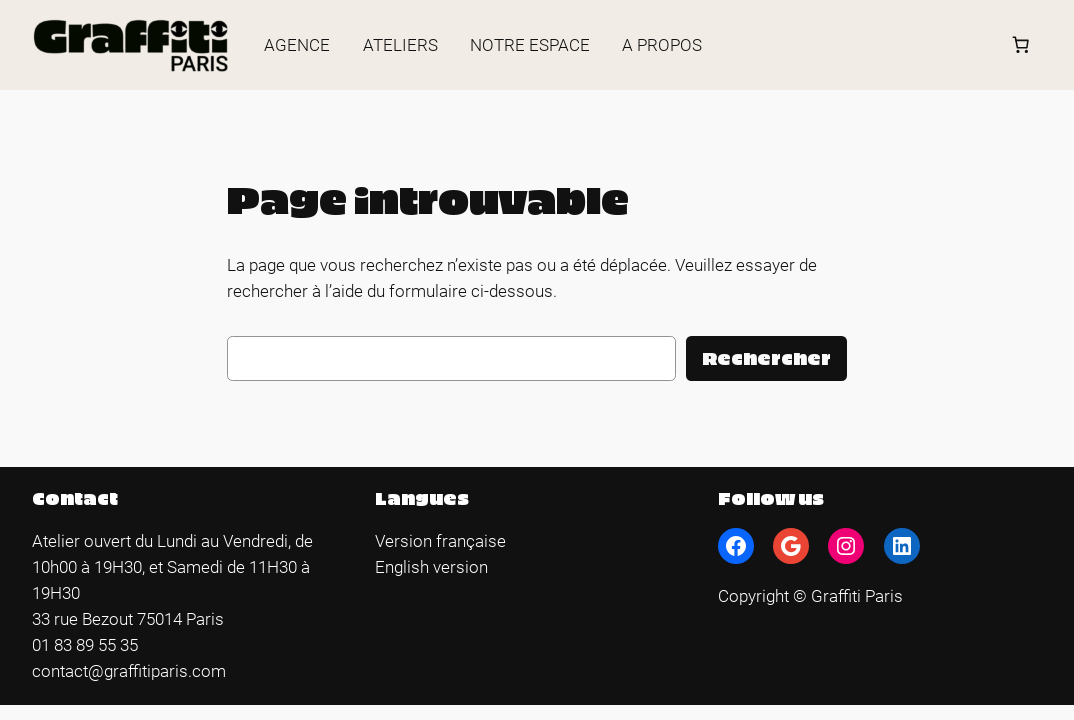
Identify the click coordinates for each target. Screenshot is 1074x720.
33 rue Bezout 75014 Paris (128, 619)
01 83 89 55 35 (85, 645)
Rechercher (766, 357)
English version (431, 567)
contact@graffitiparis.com (129, 671)
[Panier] (1021, 45)
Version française (440, 541)
